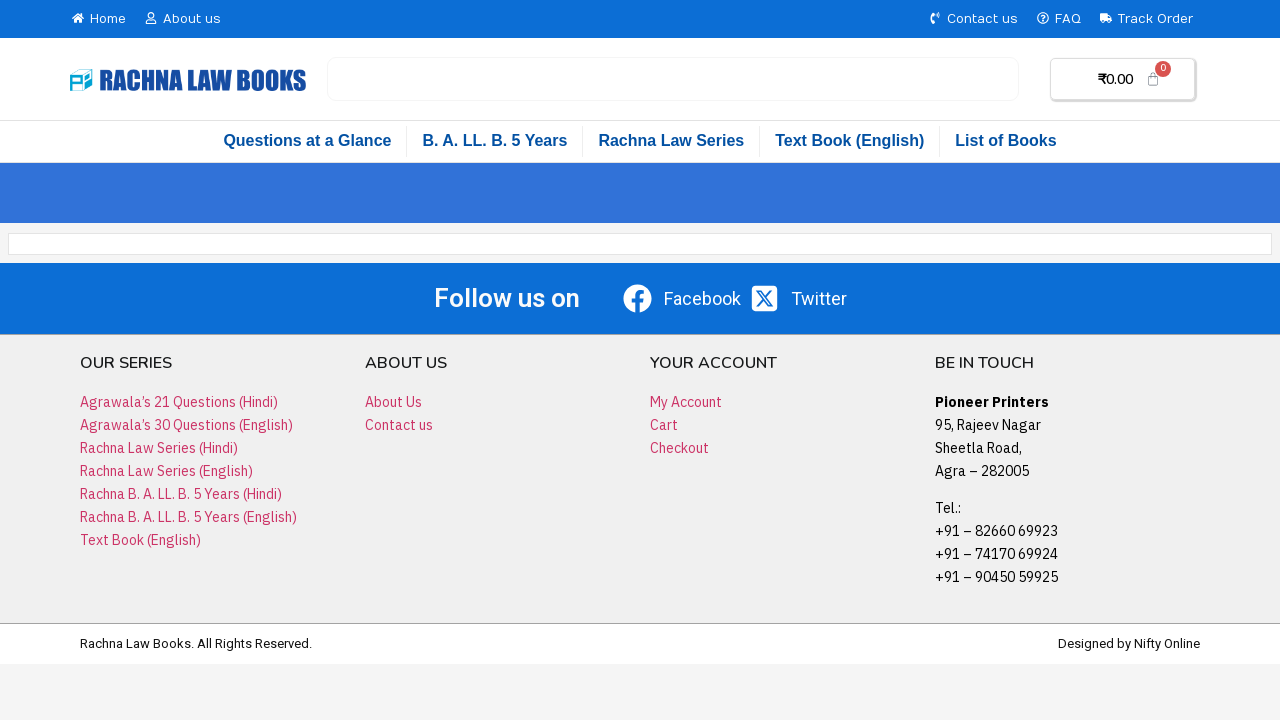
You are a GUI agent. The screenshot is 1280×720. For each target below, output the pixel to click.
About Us (393, 402)
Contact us (399, 425)
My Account (686, 402)
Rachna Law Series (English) (166, 471)
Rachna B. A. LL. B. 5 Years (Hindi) (181, 494)
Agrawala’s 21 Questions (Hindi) (179, 402)
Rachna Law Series (671, 140)
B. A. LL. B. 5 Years (494, 140)
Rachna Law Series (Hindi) (159, 448)
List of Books (1005, 140)
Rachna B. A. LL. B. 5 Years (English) (188, 517)
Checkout (679, 448)
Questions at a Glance (307, 140)
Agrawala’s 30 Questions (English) (186, 425)
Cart (664, 425)
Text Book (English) (849, 140)
